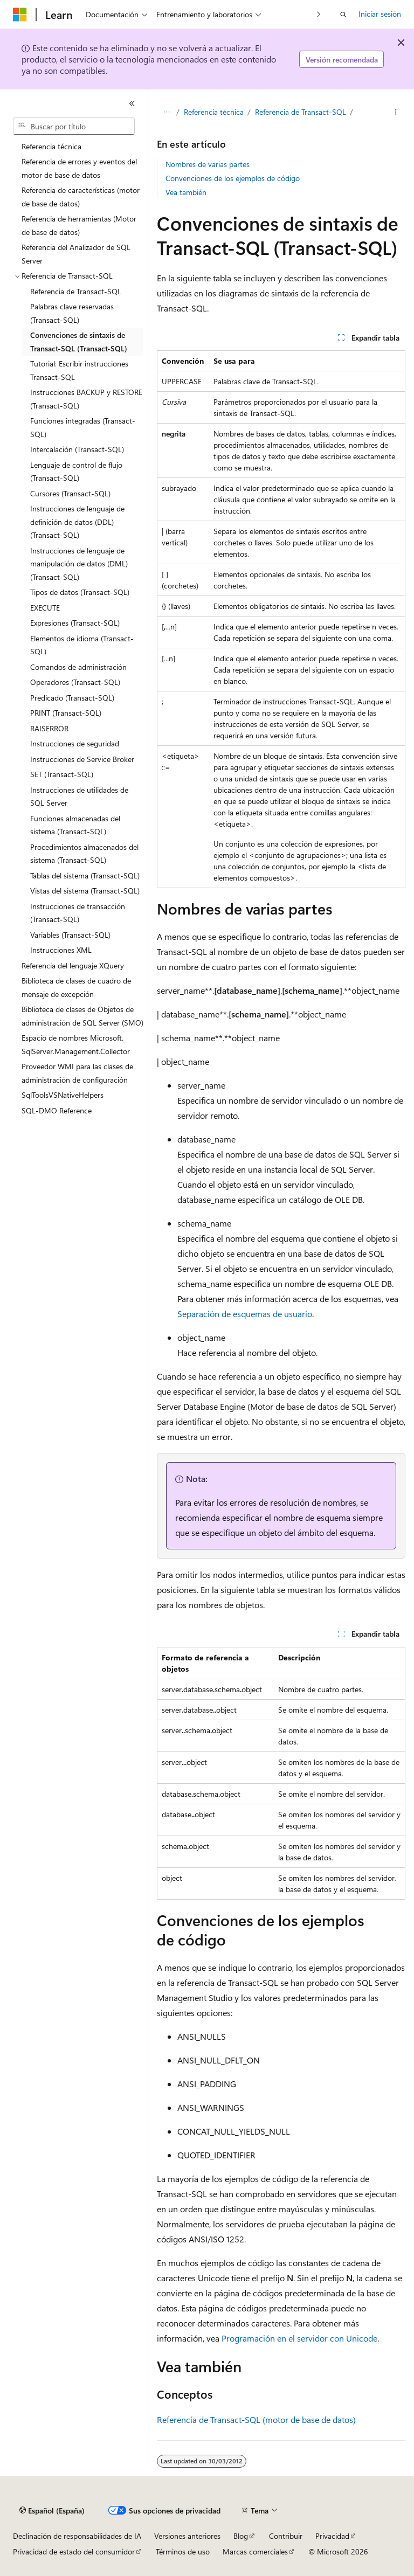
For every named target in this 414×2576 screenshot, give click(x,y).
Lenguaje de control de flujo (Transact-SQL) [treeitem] (76, 471)
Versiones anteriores (187, 2536)
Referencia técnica (214, 112)
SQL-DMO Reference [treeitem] (57, 1110)
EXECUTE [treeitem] (45, 608)
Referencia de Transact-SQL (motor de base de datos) (256, 2419)
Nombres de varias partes (207, 164)
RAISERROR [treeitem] (49, 728)
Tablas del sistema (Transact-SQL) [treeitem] (85, 875)
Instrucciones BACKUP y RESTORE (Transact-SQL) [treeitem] (86, 399)
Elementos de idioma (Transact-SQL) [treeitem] (82, 645)
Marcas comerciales (255, 2551)
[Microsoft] (20, 15)
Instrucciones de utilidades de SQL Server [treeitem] (79, 796)
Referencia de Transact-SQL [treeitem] (75, 291)
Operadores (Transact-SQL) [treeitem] (75, 682)
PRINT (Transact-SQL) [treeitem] (65, 713)
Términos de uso (183, 2551)
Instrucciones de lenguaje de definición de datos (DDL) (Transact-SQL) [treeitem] (77, 521)
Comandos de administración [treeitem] (78, 667)
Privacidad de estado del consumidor (74, 2551)
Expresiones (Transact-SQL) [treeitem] (75, 623)
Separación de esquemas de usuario (244, 1313)
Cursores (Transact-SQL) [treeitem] (70, 493)
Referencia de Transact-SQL (300, 112)
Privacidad (332, 2536)
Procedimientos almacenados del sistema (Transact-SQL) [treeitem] (84, 853)
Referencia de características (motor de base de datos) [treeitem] (81, 197)
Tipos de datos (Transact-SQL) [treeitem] (79, 592)
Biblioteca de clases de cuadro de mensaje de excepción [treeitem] (76, 987)
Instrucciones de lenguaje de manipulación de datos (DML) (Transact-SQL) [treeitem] (79, 563)
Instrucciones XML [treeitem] (61, 950)
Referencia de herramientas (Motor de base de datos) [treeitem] (79, 225)
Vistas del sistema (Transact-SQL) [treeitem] (85, 890)
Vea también (185, 192)
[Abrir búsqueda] (343, 14)
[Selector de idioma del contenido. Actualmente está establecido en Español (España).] (52, 2510)
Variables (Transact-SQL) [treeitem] (70, 935)
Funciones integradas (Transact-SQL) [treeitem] (82, 427)
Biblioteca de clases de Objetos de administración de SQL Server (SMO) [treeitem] (82, 1016)
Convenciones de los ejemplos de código (232, 178)
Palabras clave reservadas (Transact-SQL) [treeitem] (72, 313)
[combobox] (74, 126)
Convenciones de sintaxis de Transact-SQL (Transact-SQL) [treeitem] (78, 342)
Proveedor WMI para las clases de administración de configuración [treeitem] (77, 1073)
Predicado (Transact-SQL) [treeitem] (72, 698)
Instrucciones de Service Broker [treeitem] (82, 759)
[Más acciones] (396, 112)
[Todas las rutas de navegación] (166, 112)
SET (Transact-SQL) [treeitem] (61, 774)
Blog (240, 2536)
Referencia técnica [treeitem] (51, 146)
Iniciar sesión (379, 14)
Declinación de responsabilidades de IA (77, 2536)
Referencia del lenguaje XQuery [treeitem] (73, 965)
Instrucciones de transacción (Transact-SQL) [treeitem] (77, 913)
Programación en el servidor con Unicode (299, 2338)
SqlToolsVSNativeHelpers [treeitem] (63, 1095)
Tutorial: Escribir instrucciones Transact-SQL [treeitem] (79, 370)
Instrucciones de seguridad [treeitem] (74, 743)
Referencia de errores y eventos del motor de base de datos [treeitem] (79, 168)
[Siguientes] (318, 14)
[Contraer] (132, 103)
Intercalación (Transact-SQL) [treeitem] (77, 449)
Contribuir (285, 2536)
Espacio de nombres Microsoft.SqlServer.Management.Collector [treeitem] (76, 1044)
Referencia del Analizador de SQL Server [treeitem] (76, 254)
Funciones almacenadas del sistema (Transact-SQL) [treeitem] (75, 825)
